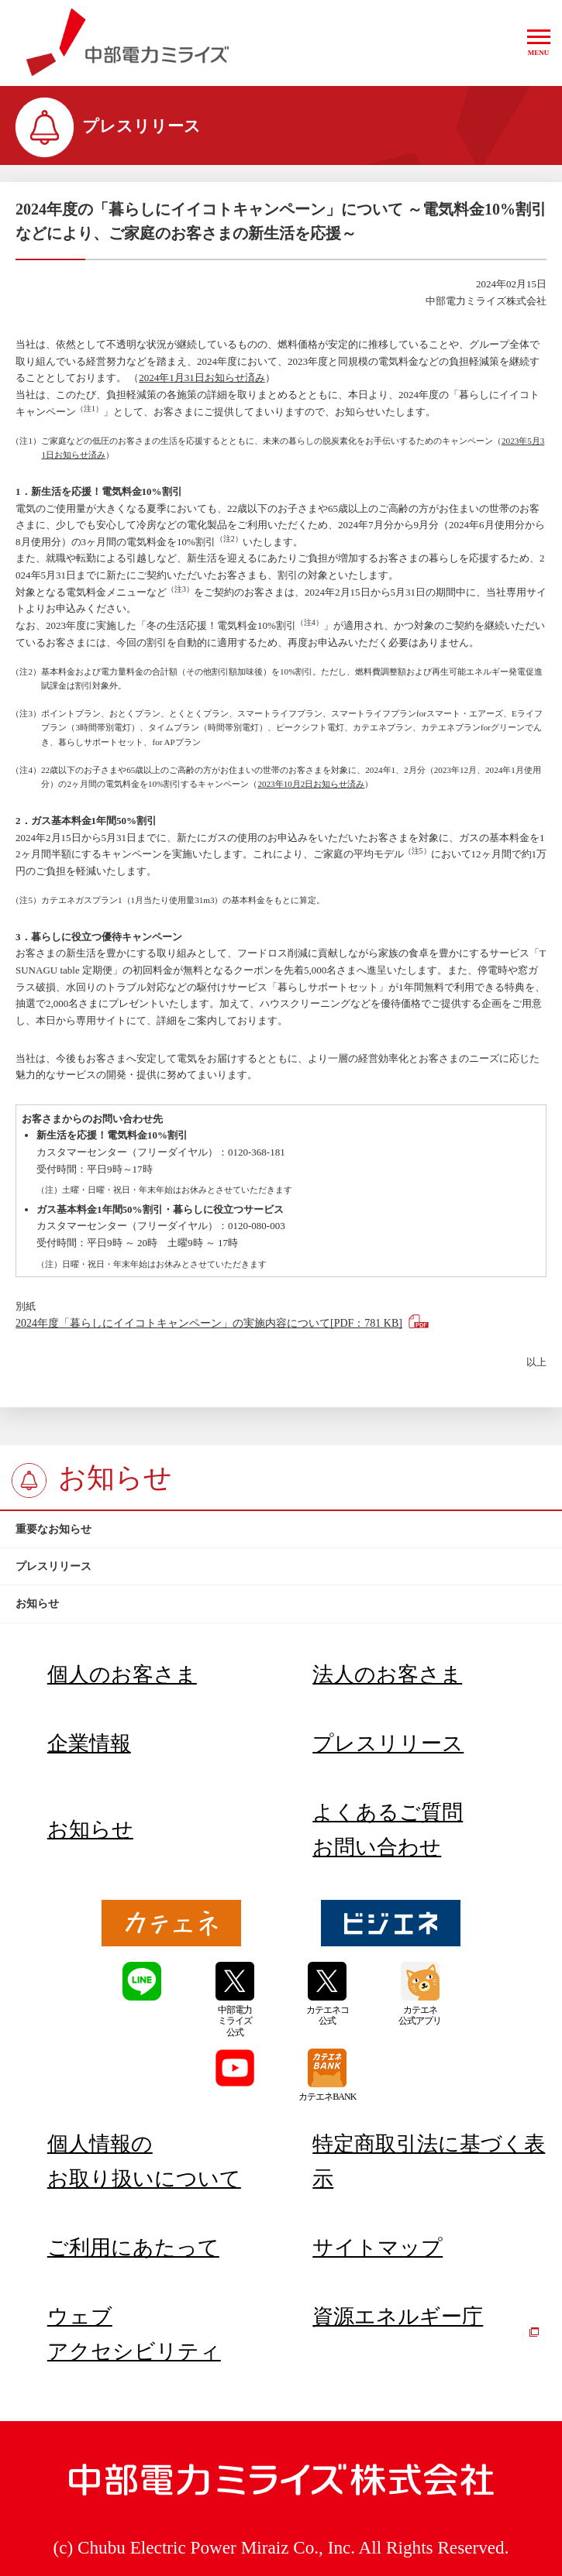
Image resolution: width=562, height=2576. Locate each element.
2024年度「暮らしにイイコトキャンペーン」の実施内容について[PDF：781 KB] (209, 1323)
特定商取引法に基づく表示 (428, 2161)
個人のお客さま (122, 1674)
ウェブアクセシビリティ (134, 2334)
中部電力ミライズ (127, 43)
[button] (538, 43)
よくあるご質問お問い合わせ (387, 1830)
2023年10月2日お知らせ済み (310, 783)
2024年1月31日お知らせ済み (202, 377)
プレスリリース (388, 1743)
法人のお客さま (387, 1674)
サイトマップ (377, 2247)
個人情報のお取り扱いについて (144, 2161)
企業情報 (89, 1743)
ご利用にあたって (133, 2247)
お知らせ (90, 1829)
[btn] (281, 1529)
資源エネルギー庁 (425, 2321)
